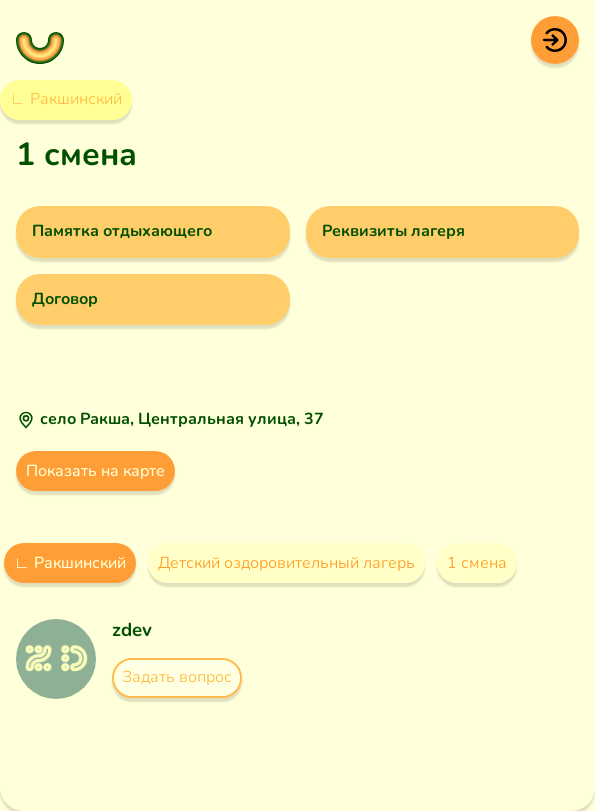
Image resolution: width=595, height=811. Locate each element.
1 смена (477, 563)
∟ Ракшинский (66, 99)
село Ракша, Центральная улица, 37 (182, 419)
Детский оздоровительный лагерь (286, 563)
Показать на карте (95, 471)
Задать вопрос (177, 677)
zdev (132, 630)
